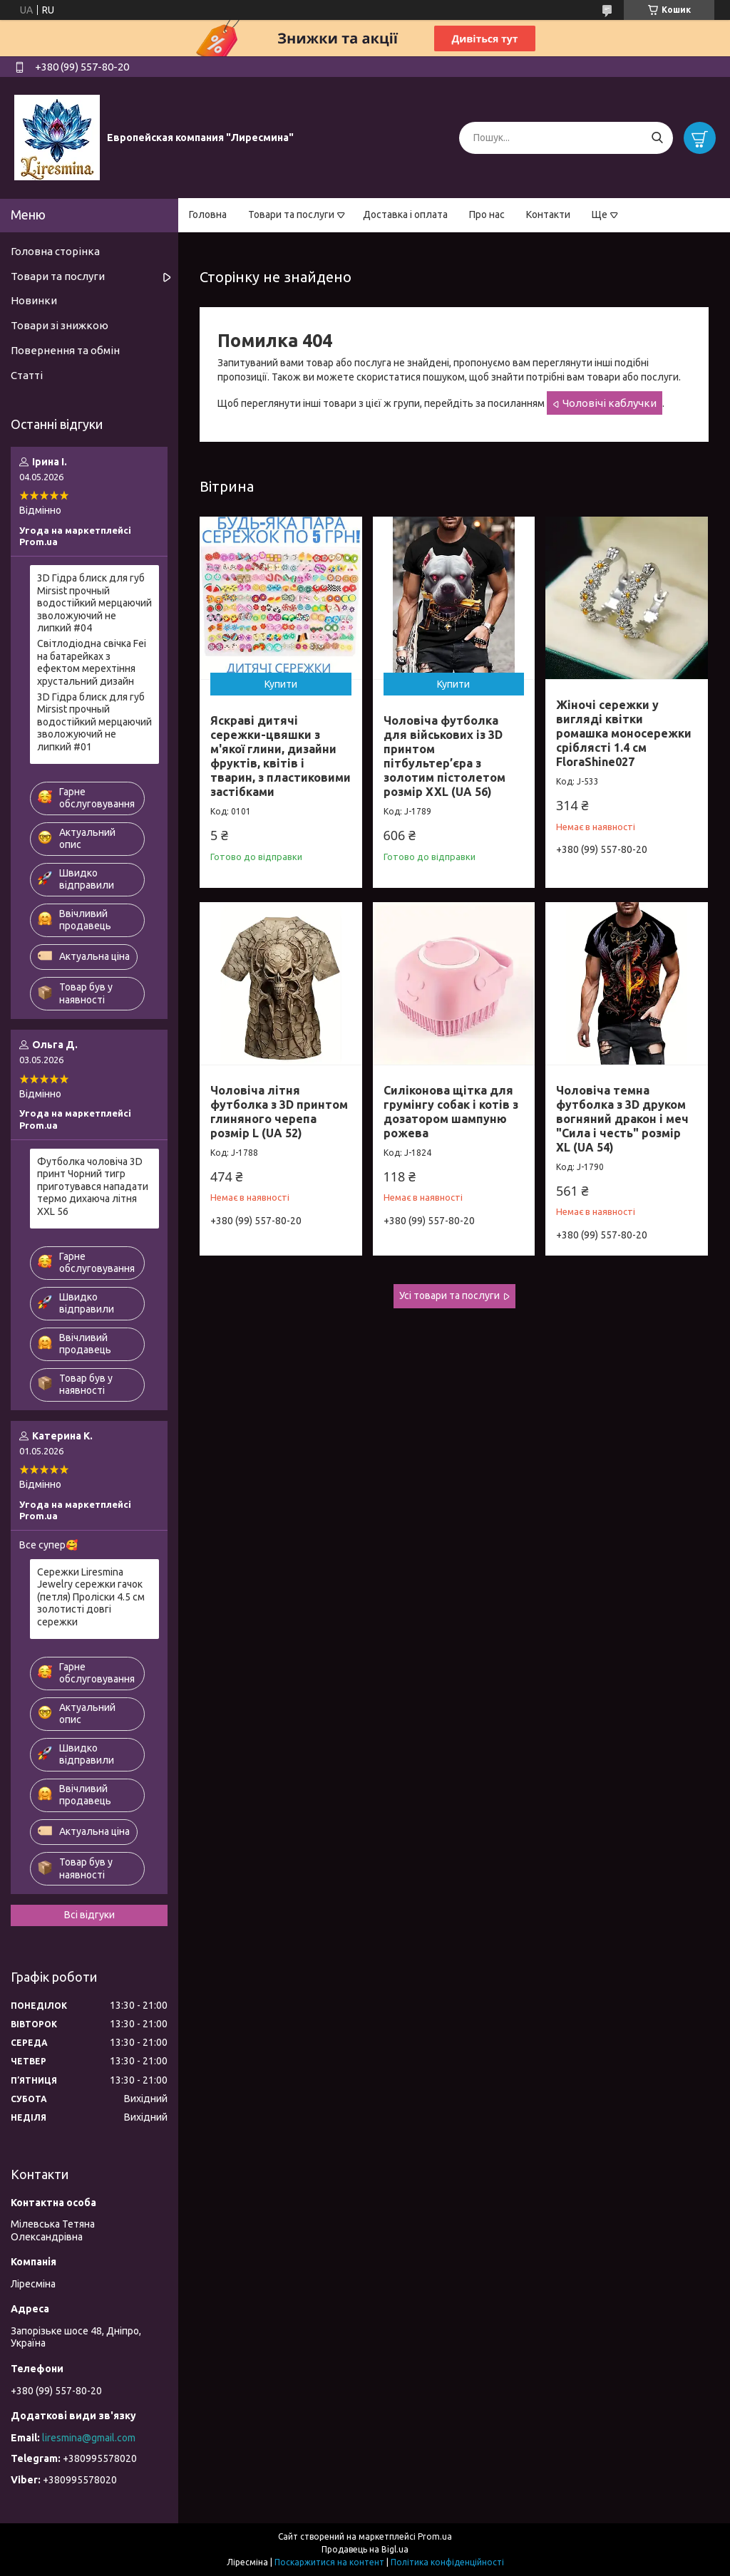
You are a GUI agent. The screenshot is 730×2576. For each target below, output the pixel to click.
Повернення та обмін (65, 350)
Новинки (34, 300)
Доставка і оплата (405, 214)
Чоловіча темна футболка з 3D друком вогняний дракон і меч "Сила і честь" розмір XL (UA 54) (622, 1119)
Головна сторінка (55, 251)
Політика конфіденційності (447, 2562)
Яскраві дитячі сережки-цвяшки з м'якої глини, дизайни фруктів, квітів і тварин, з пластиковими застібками (280, 756)
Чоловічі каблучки (609, 403)
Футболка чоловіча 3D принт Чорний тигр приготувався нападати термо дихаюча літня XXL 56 (92, 1186)
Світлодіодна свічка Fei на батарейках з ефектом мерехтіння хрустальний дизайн (91, 662)
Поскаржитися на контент (329, 2562)
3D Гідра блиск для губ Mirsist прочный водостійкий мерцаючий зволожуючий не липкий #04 (94, 602)
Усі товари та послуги (449, 1295)
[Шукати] (657, 138)
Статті (27, 375)
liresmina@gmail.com (88, 2437)
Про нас (487, 214)
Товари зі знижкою (59, 325)
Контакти (548, 214)
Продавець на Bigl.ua (365, 2549)
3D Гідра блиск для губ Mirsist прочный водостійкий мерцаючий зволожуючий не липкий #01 (94, 721)
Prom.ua (435, 2536)
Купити (280, 684)
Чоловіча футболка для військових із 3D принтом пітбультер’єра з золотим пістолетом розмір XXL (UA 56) (444, 756)
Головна (208, 214)
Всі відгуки (89, 1914)
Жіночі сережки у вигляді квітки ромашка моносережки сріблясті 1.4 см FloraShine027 (624, 733)
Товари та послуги (291, 214)
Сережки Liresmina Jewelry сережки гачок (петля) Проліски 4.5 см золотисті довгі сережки (91, 1597)
